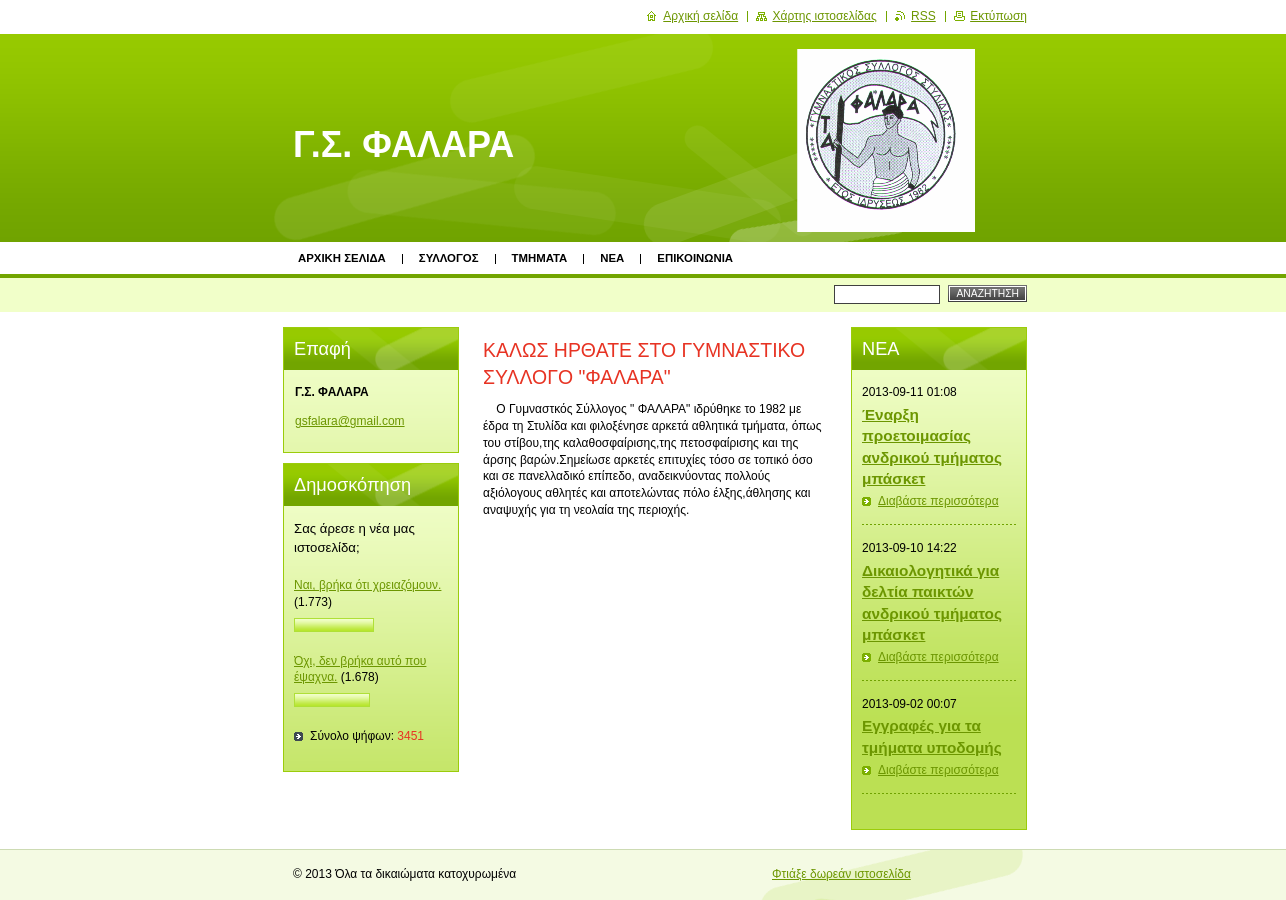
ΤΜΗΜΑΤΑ (540, 258)
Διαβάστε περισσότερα (938, 501)
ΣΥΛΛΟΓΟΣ (449, 258)
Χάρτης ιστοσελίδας (824, 16)
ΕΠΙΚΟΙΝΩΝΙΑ (695, 258)
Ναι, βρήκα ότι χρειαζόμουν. (367, 585)
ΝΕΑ (612, 258)
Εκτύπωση (998, 16)
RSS (923, 16)
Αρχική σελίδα (700, 16)
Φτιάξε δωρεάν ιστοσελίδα (841, 874)
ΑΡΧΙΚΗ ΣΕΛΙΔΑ (342, 258)
